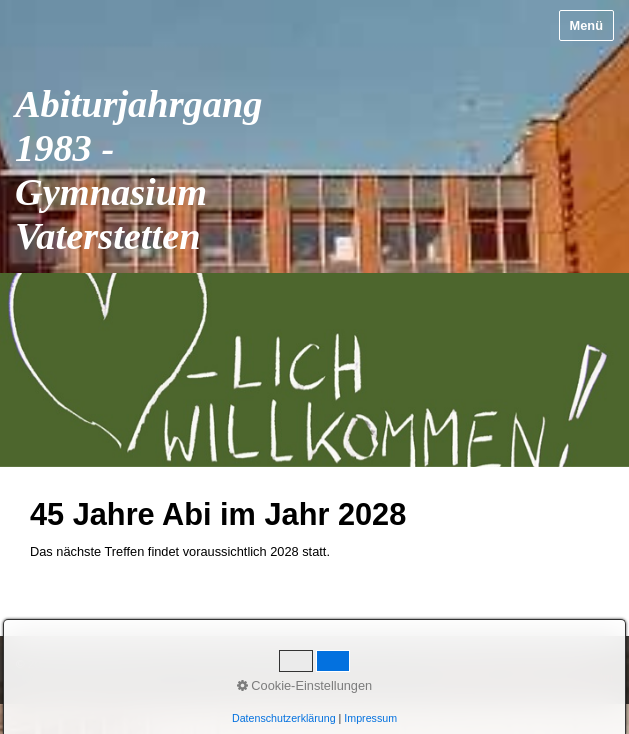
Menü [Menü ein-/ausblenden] (586, 25)
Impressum (370, 718)
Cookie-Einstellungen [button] (305, 685)
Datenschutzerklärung (284, 718)
